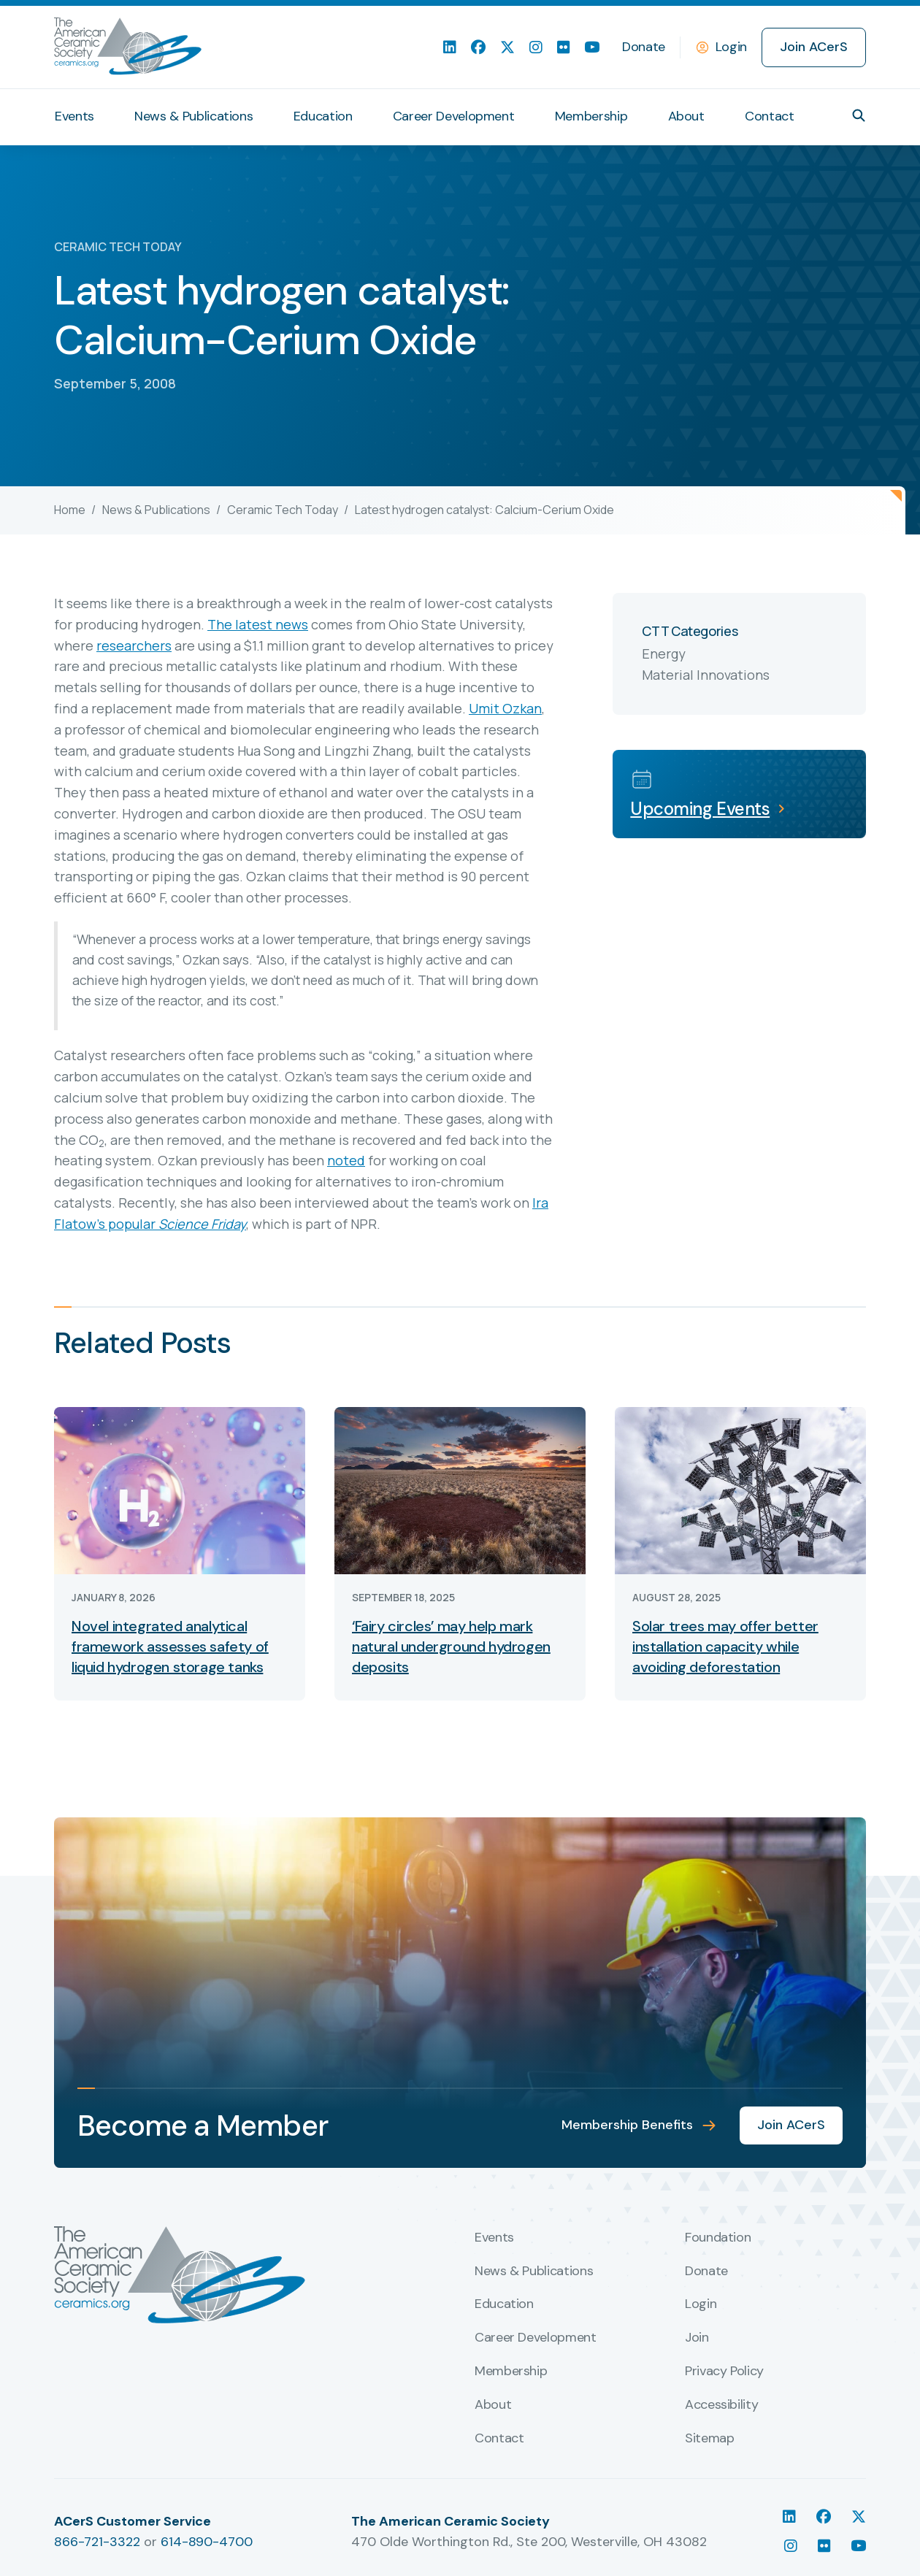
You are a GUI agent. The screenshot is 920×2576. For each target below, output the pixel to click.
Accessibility (721, 2405)
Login (731, 46)
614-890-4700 (207, 2541)
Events (74, 116)
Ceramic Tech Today (282, 510)
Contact (769, 116)
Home (69, 510)
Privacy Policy (724, 2371)
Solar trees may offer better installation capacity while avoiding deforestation (725, 1646)
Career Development (454, 116)
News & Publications (193, 116)
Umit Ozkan (505, 708)
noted (346, 1160)
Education (323, 116)
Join (697, 2338)
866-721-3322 (97, 2541)
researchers (134, 645)
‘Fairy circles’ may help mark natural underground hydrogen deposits (451, 1646)
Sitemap (709, 2438)
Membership (591, 116)
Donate (643, 46)
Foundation (718, 2238)
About (686, 116)
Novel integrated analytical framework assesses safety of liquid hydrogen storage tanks (170, 1646)
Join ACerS (814, 46)
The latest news (257, 624)
